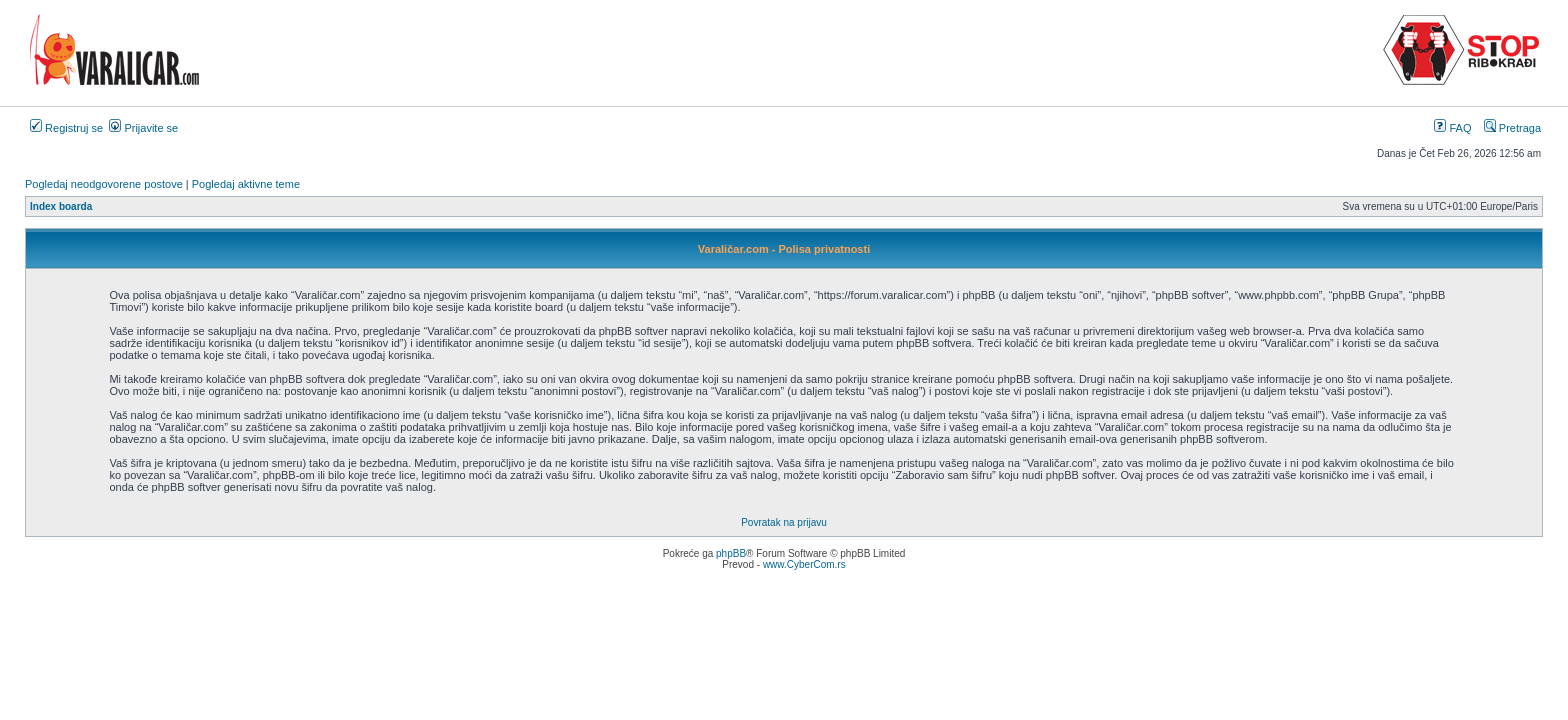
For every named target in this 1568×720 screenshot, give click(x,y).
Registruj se (66, 128)
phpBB (731, 553)
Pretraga (1512, 128)
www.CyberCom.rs (804, 564)
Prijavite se (143, 128)
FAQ (1452, 128)
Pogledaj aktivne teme (246, 184)
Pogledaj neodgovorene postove (104, 184)
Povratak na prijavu (784, 522)
